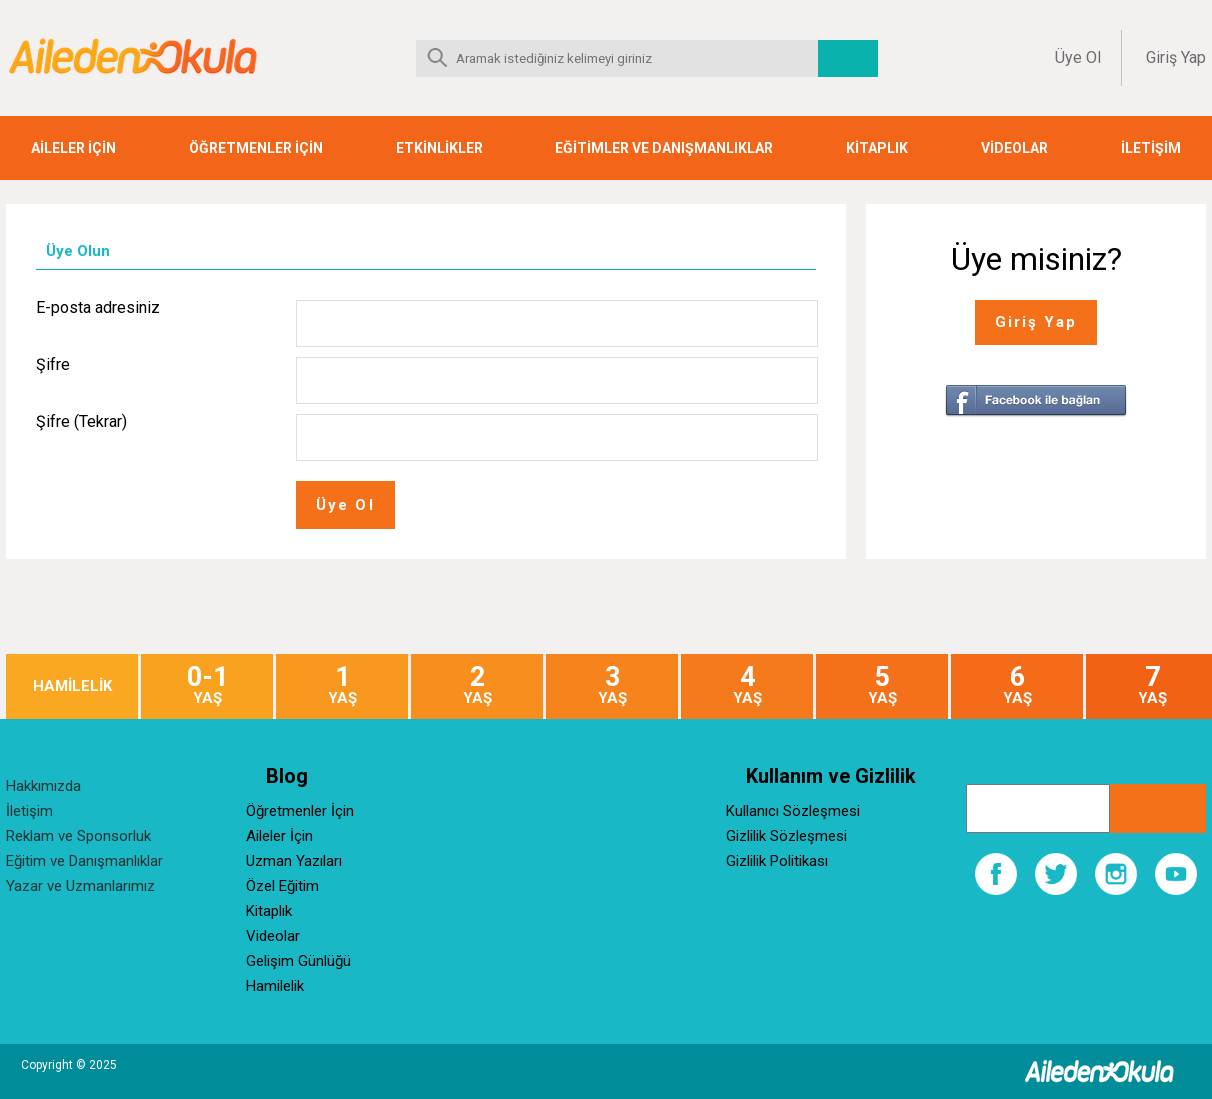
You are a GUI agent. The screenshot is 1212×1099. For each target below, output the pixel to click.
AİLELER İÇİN (73, 148)
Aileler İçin (279, 836)
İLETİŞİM (1151, 148)
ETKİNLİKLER (439, 148)
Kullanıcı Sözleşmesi (793, 811)
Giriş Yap (1176, 57)
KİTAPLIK (877, 148)
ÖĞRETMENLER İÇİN (256, 148)
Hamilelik (275, 986)
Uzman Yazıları (294, 861)
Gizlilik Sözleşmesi (786, 836)
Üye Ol (1078, 57)
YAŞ (207, 685)
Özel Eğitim (282, 886)
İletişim (29, 811)
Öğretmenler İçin (300, 811)
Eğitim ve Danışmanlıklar (84, 861)
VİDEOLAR (1014, 148)
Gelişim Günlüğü (298, 961)
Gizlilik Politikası (777, 861)
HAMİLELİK (72, 686)
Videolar (273, 936)
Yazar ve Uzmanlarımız (80, 886)
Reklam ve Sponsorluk (78, 836)
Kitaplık (269, 911)
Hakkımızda (43, 786)
